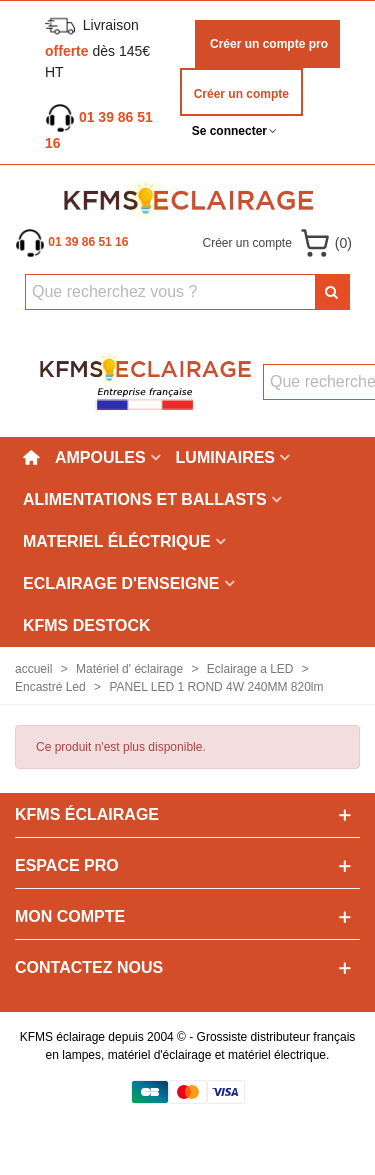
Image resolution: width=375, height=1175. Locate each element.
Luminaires (225, 457)
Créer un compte (241, 94)
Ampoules (100, 457)
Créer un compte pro (267, 44)
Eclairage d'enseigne (121, 583)
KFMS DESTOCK (87, 625)
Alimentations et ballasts (145, 499)
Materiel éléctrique (117, 541)
